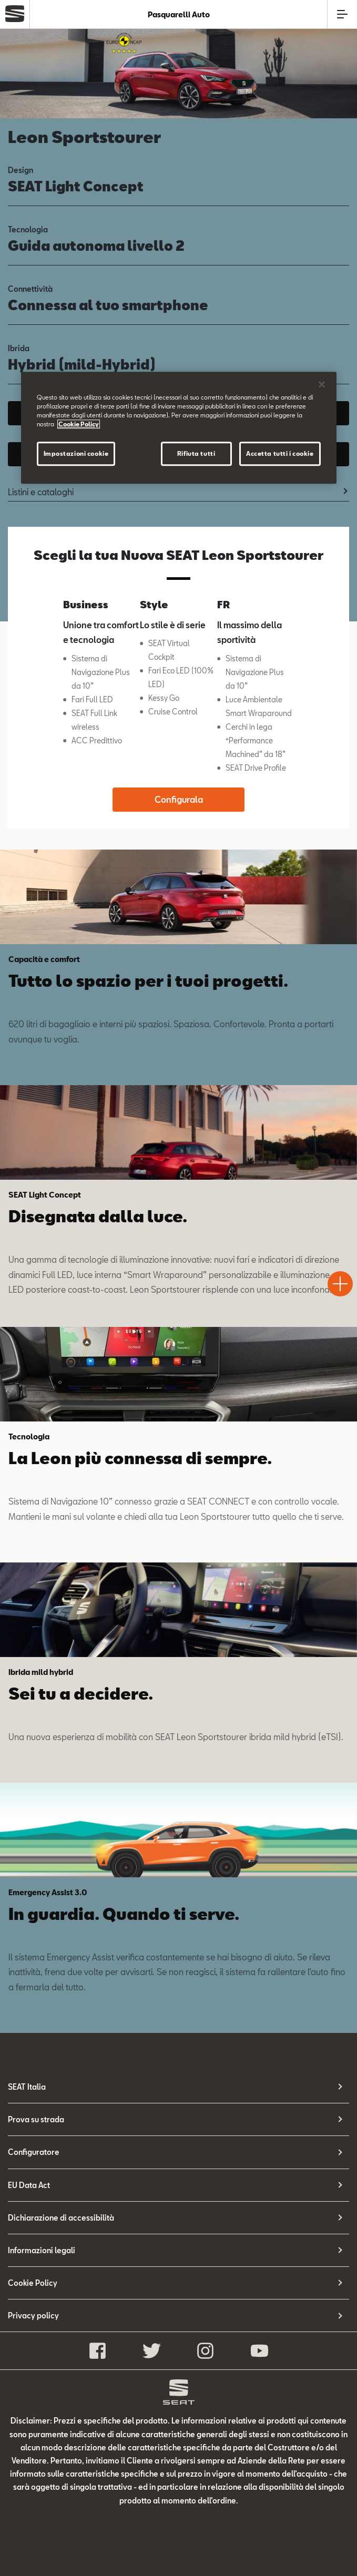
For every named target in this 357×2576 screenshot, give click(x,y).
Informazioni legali (41, 2250)
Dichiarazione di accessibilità (61, 2217)
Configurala (179, 799)
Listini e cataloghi (41, 492)
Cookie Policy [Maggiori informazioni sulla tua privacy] (78, 424)
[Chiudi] (321, 384)
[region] (178, 428)
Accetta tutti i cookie (280, 454)
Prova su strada (36, 2119)
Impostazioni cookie (76, 454)
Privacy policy (33, 2315)
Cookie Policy (32, 2282)
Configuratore (33, 2152)
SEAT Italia (27, 2086)
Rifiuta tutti (196, 454)
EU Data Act (29, 2185)
